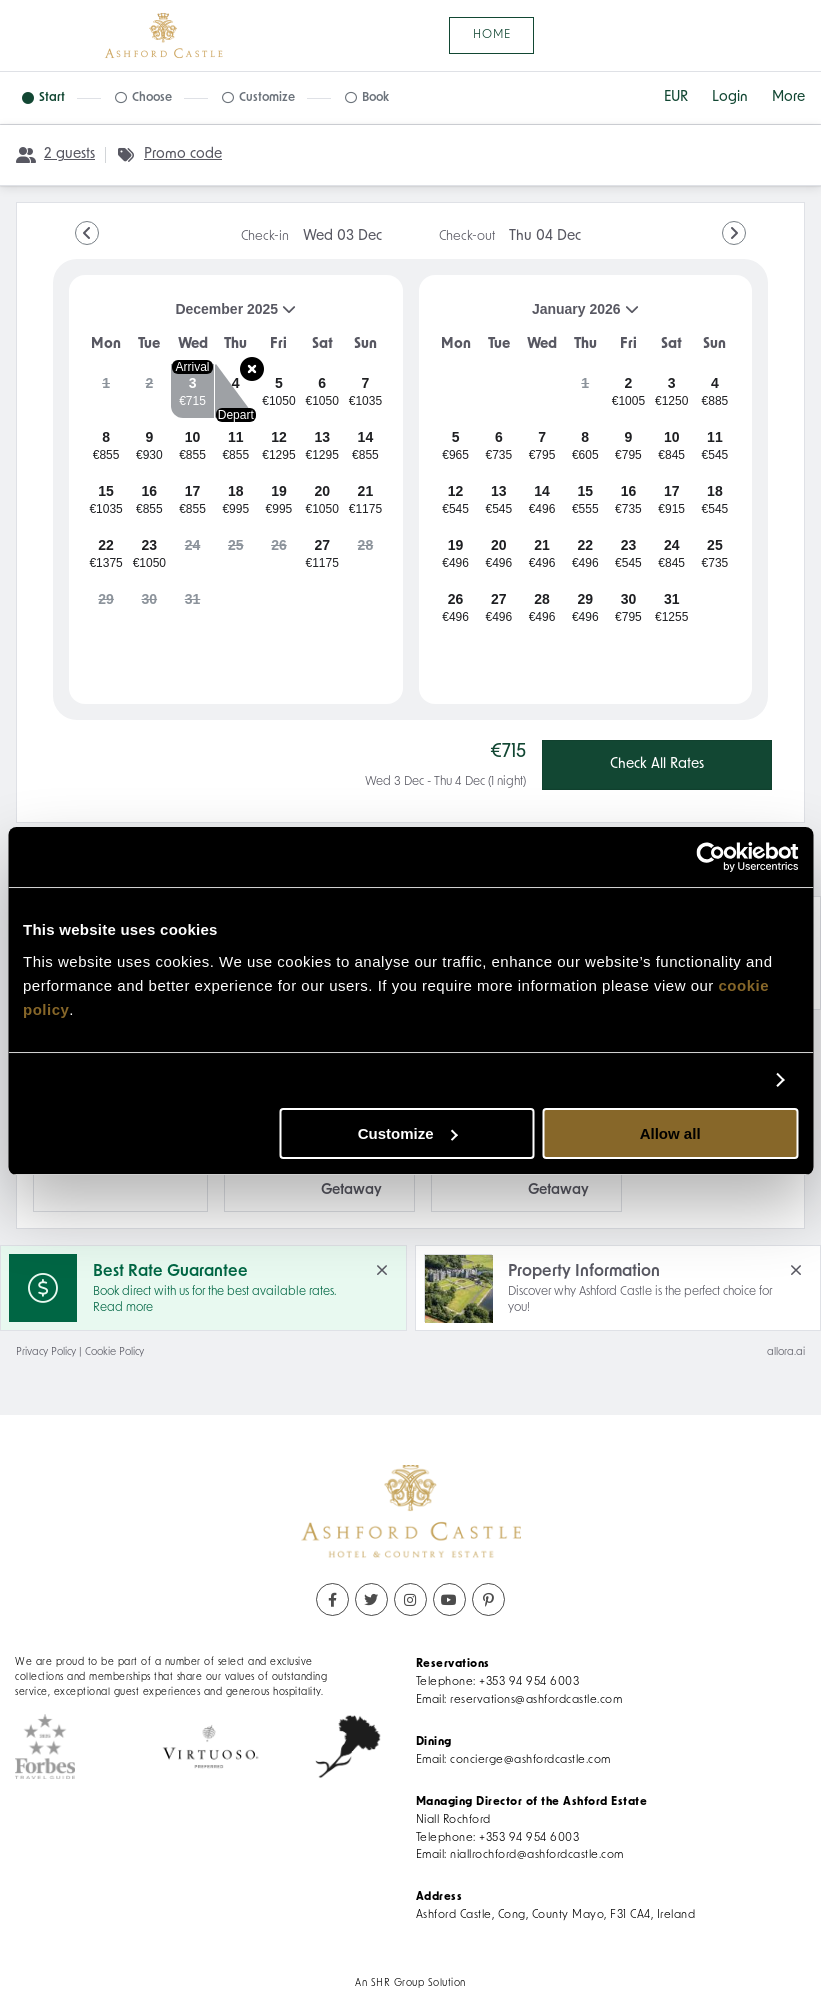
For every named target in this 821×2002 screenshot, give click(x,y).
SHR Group (398, 1983)
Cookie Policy (114, 1352)
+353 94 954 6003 (529, 1682)
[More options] (788, 98)
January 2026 (537, 316)
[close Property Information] (796, 1270)
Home (492, 35)
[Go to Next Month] (734, 233)
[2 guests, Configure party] (55, 155)
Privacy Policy (46, 1352)
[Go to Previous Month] (87, 233)
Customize (408, 1133)
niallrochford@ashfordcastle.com (537, 1855)
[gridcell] (106, 391)
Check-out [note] (510, 237)
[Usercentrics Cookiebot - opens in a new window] (710, 857)
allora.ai (786, 1352)
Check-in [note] (311, 237)
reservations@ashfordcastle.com (536, 1700)
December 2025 (190, 316)
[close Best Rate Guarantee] (382, 1270)
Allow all (670, 1133)
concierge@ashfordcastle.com (530, 1760)
